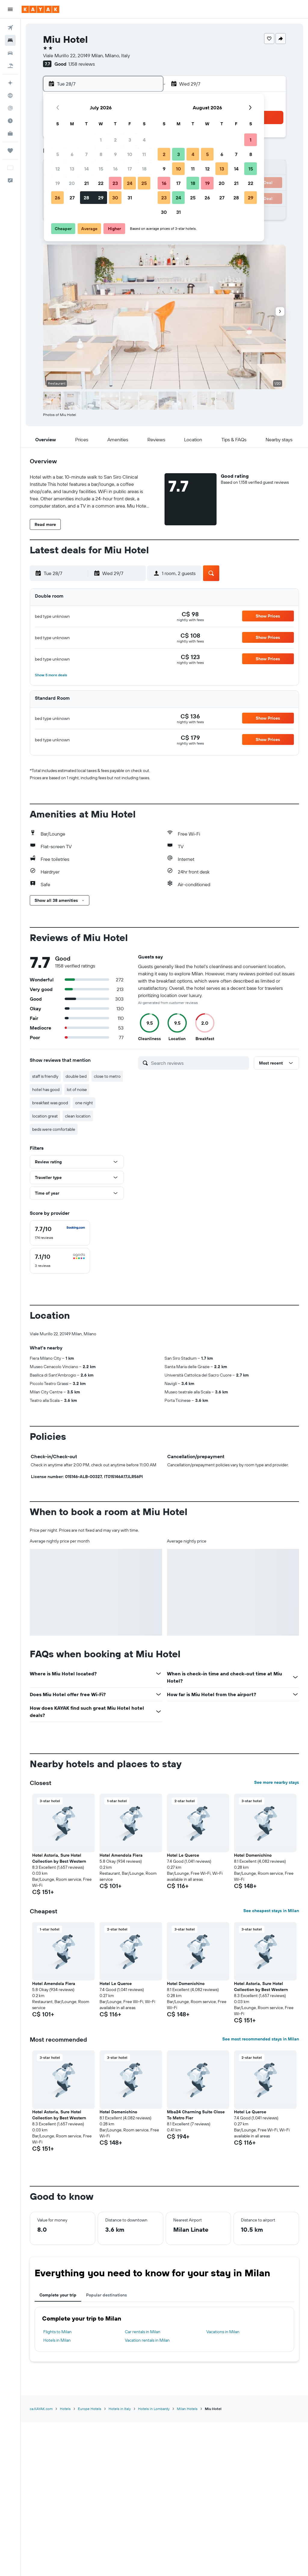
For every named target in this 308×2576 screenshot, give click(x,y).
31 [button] (130, 198)
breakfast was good (50, 1102)
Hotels (65, 2408)
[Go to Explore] (10, 95)
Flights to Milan (57, 2331)
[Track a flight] (10, 108)
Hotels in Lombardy (154, 2408)
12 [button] (57, 169)
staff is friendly (45, 1076)
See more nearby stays (276, 1782)
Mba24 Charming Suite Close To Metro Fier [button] (196, 2115)
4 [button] (144, 140)
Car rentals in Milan (142, 2331)
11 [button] (144, 154)
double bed (76, 1076)
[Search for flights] (10, 28)
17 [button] (130, 169)
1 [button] (101, 140)
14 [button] (86, 169)
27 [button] (72, 198)
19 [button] (57, 183)
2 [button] (115, 140)
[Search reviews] (198, 1063)
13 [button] (72, 169)
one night (84, 1102)
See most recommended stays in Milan (260, 2039)
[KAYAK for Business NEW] (10, 133)
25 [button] (144, 183)
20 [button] (72, 183)
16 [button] (115, 169)
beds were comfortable (53, 1129)
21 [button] (86, 183)
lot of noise (77, 1089)
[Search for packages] (10, 66)
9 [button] (115, 154)
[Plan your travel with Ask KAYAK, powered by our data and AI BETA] (10, 83)
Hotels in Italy (120, 2408)
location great (45, 1116)
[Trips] (10, 151)
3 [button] (129, 140)
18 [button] (144, 169)
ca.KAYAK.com (41, 2408)
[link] (190, 614)
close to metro (107, 1076)
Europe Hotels (89, 2408)
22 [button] (100, 183)
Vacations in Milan (222, 2331)
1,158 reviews (81, 64)
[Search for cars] (10, 53)
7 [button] (86, 154)
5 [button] (57, 154)
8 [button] (101, 154)
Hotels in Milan (57, 2340)
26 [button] (57, 198)
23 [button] (115, 183)
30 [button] (115, 198)
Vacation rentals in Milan (147, 2340)
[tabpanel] (164, 2329)
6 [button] (72, 154)
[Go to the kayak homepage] (40, 9)
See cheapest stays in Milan (271, 1910)
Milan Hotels (187, 2408)
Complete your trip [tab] (57, 2295)
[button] (10, 9)
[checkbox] (60, 1233)
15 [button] (101, 169)
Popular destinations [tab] (106, 2295)
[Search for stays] (10, 40)
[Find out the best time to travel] (10, 121)
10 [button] (129, 154)
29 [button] (100, 198)
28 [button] (86, 198)
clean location (78, 1116)
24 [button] (129, 183)
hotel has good (46, 1089)
